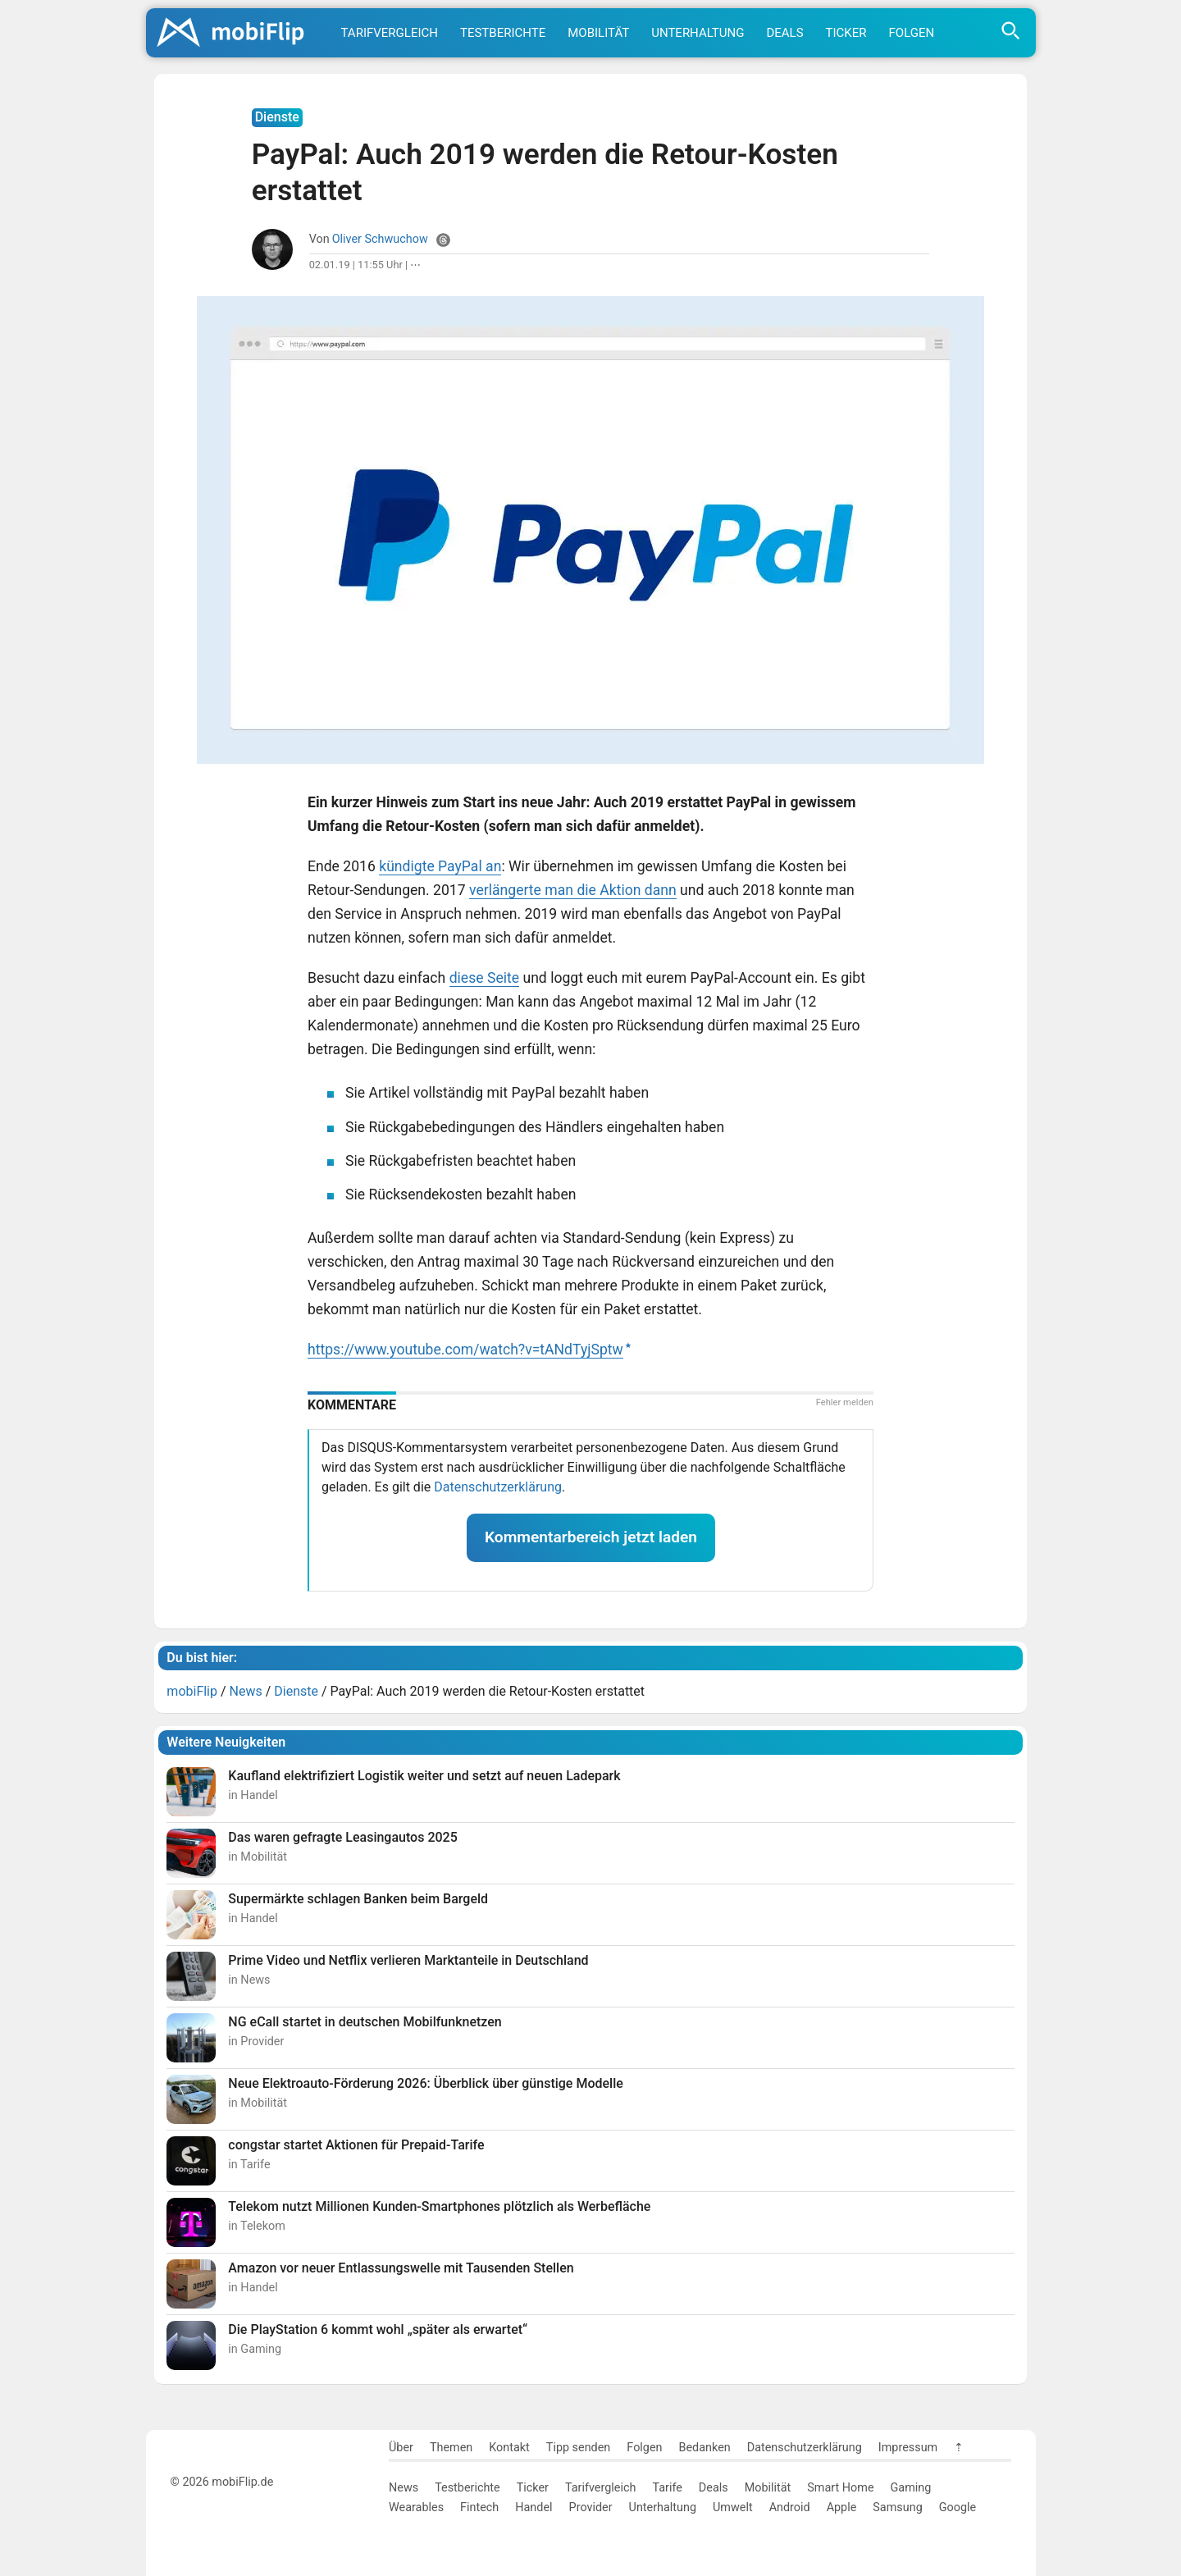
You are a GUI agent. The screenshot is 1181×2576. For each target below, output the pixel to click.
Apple (842, 2507)
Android (789, 2507)
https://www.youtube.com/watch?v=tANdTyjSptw (465, 1349)
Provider (591, 2507)
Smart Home (840, 2488)
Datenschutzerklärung (498, 1487)
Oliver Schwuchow (380, 239)
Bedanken (705, 2448)
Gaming (911, 2488)
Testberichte (502, 32)
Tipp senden (578, 2448)
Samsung (897, 2507)
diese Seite (484, 978)
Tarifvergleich (389, 32)
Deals (784, 32)
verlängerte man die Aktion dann (573, 890)
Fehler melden (844, 1402)
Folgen (912, 32)
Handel (533, 2507)
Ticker (846, 32)
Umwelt (733, 2507)
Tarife (667, 2488)
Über (401, 2448)
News (403, 2488)
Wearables (416, 2507)
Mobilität (598, 32)
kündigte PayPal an (440, 866)
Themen (451, 2448)
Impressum (907, 2448)
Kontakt (509, 2448)
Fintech (479, 2507)
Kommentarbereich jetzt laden (591, 1537)
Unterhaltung (697, 32)
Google (957, 2507)
